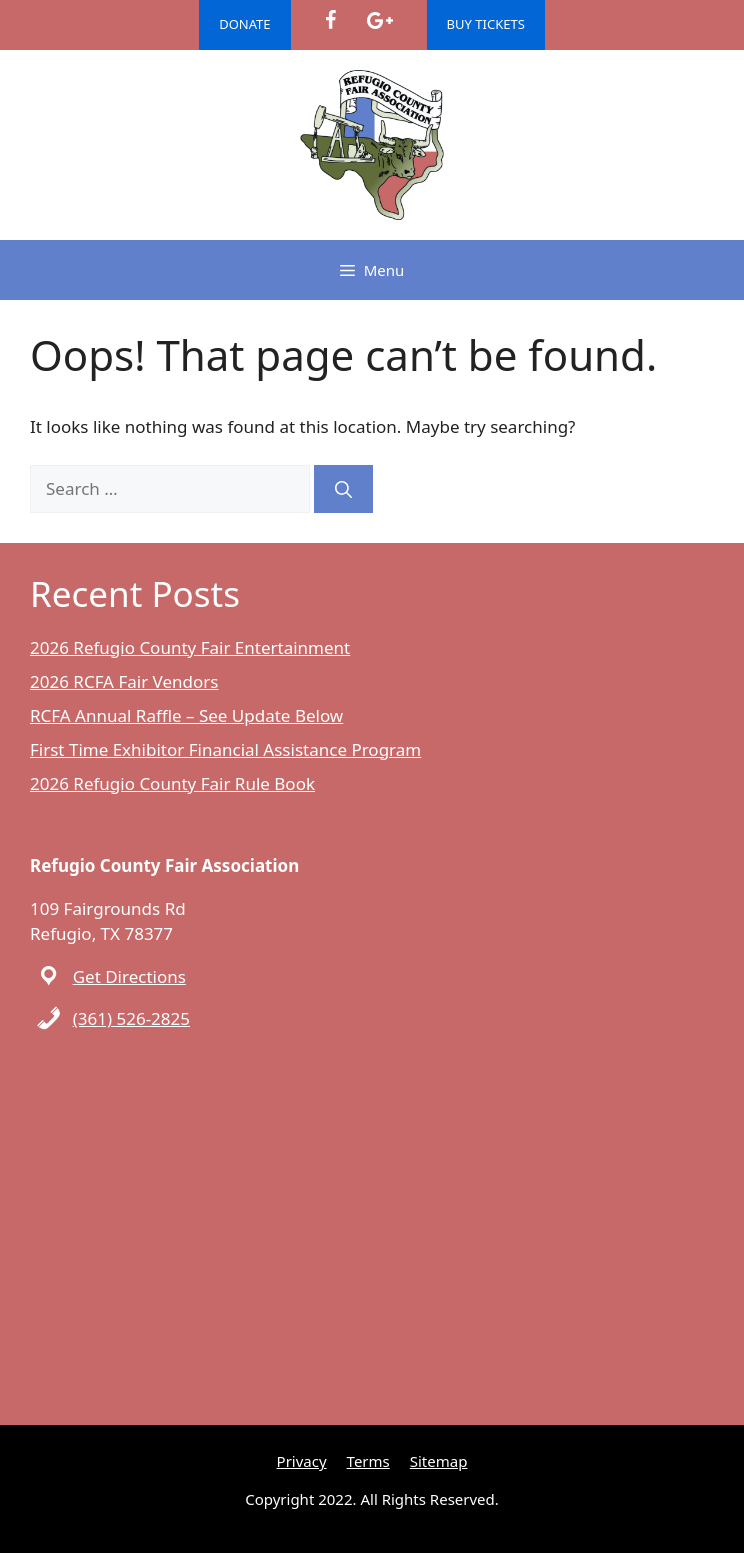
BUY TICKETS (486, 24)
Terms (368, 1461)
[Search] (343, 489)
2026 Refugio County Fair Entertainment (190, 647)
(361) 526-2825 (131, 1018)
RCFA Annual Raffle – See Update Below (186, 715)
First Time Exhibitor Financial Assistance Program (225, 749)
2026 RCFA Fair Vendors (124, 681)
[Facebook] (331, 21)
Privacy (302, 1461)
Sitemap (439, 1461)
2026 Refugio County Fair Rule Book (172, 783)
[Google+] (379, 21)
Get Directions (129, 976)
